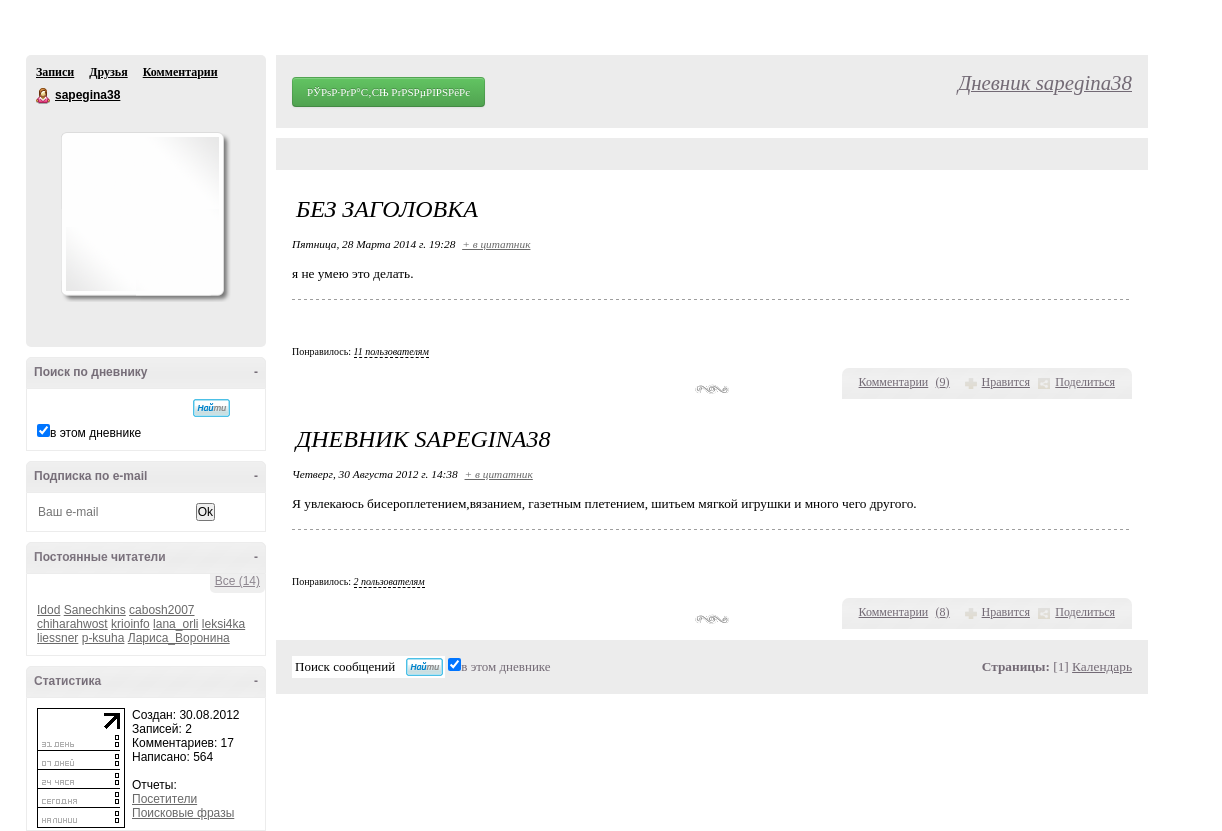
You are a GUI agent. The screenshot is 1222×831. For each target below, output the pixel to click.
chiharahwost (72, 624)
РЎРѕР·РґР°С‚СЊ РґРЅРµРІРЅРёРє (388, 92)
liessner (57, 638)
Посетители (164, 799)
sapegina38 (44, 96)
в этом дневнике (95, 433)
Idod (48, 610)
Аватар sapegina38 (142, 214)
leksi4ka (223, 624)
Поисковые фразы (183, 813)
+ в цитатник (496, 244)
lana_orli (175, 624)
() (943, 382)
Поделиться (1085, 382)
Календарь (1102, 666)
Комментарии (180, 72)
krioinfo (130, 624)
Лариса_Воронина (179, 638)
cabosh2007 (161, 610)
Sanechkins (95, 610)
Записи (55, 72)
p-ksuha (103, 638)
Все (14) (237, 581)
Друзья (108, 72)
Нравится (1006, 382)
